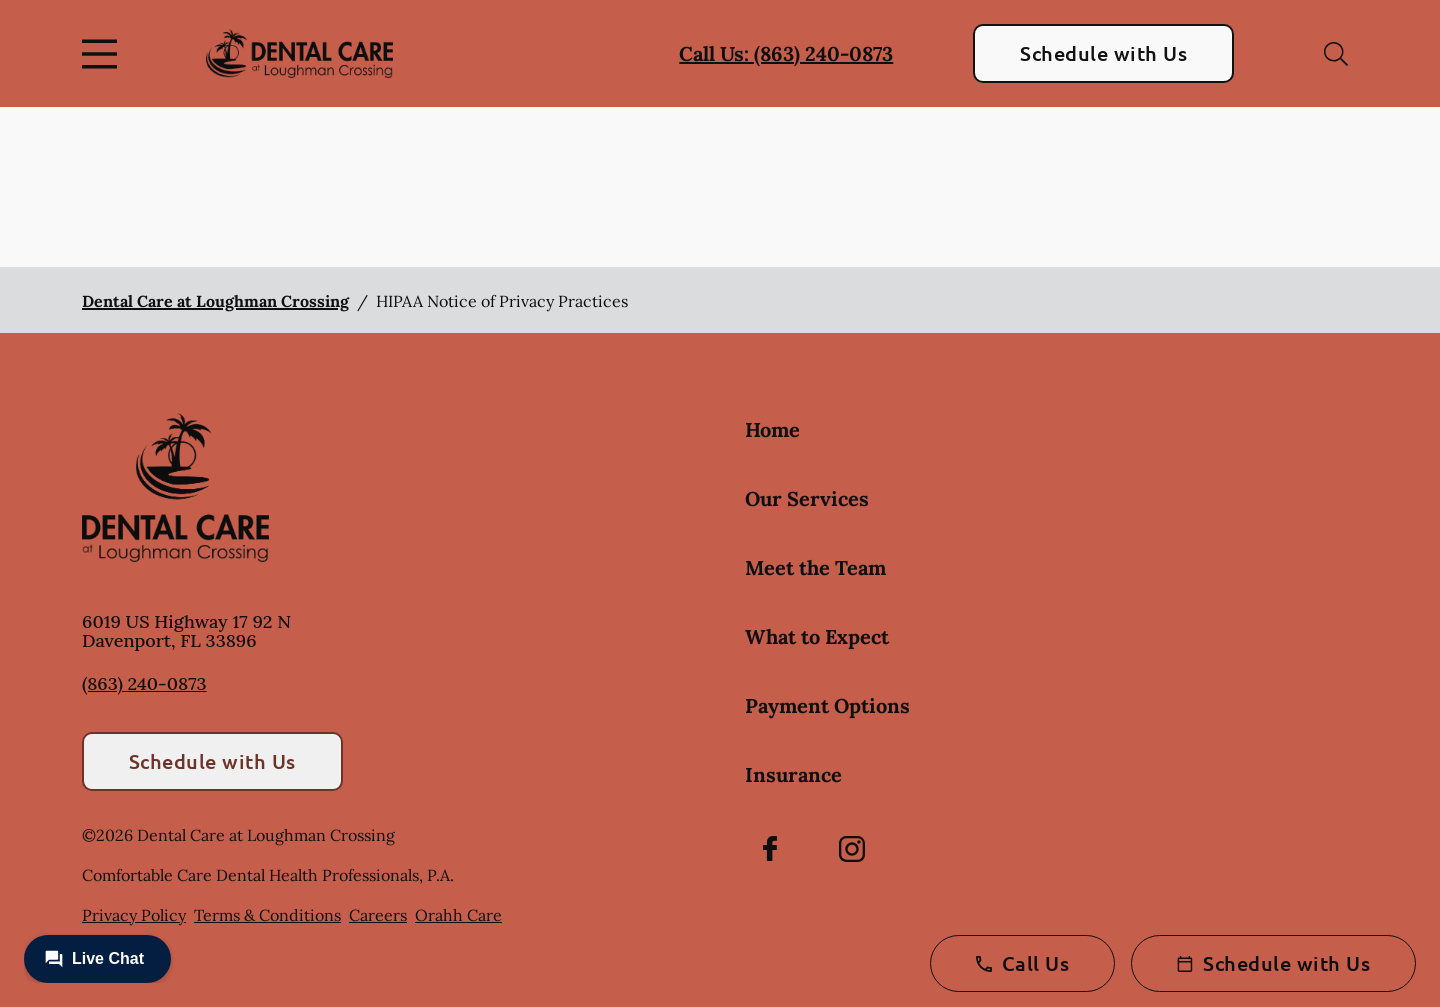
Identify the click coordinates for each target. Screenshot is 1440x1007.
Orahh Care (458, 915)
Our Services (807, 498)
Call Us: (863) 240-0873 (786, 53)
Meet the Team (815, 567)
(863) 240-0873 (144, 683)
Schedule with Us (1103, 53)
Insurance (793, 774)
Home (772, 429)
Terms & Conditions (267, 915)
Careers (378, 915)
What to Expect (817, 636)
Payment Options (827, 705)
